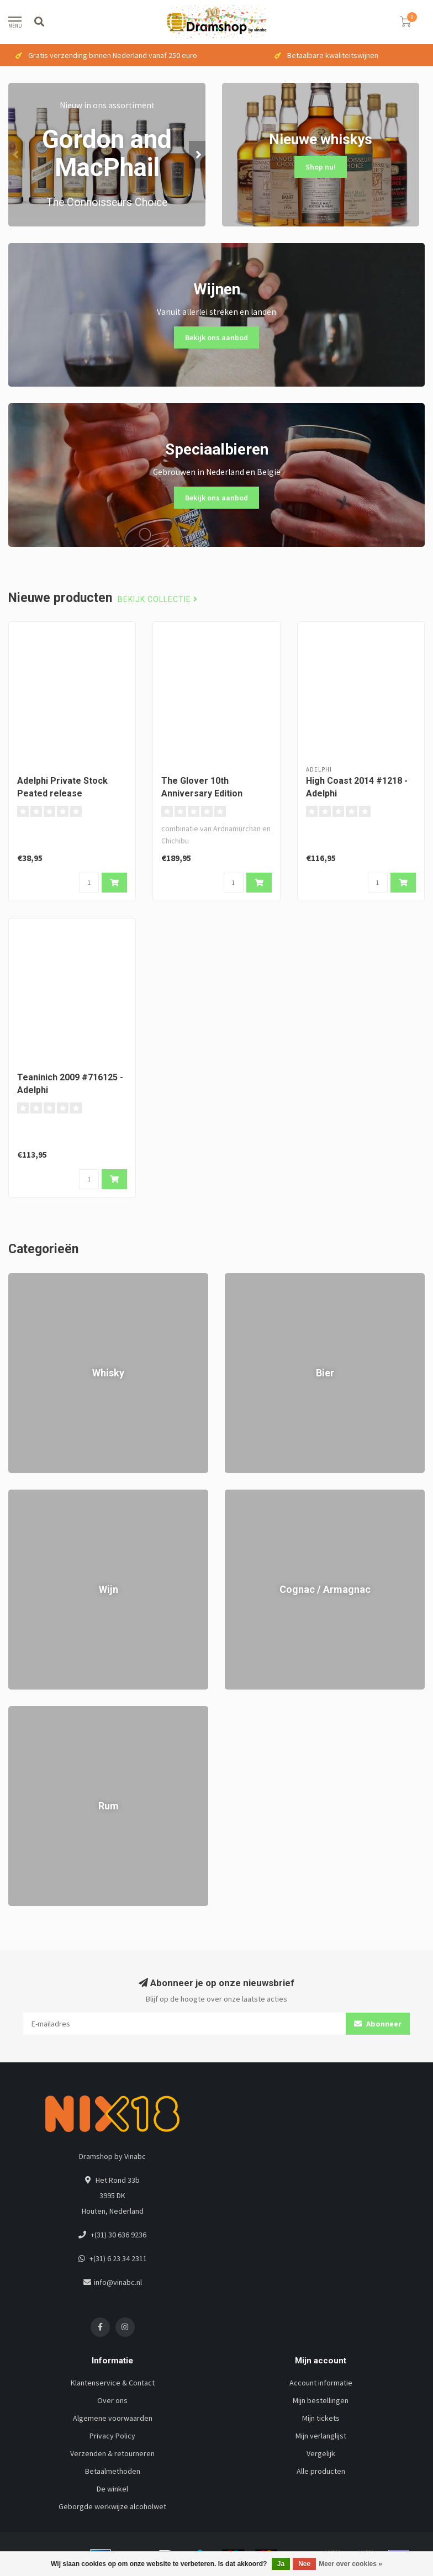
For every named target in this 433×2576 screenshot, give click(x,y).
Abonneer (378, 2024)
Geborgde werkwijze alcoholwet (112, 2506)
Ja (280, 2564)
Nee (304, 2564)
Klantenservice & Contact (113, 2383)
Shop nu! (320, 167)
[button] (16, 154)
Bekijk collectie (158, 599)
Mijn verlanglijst (320, 2436)
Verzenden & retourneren (112, 2453)
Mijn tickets (321, 2418)
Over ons (112, 2400)
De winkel (112, 2489)
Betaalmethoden (112, 2471)
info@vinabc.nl (118, 2282)
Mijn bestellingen (320, 2400)
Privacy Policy (112, 2436)
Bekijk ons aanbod (216, 337)
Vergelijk (321, 2453)
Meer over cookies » (350, 2564)
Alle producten (321, 2471)
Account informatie (320, 2383)
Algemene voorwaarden (112, 2418)
